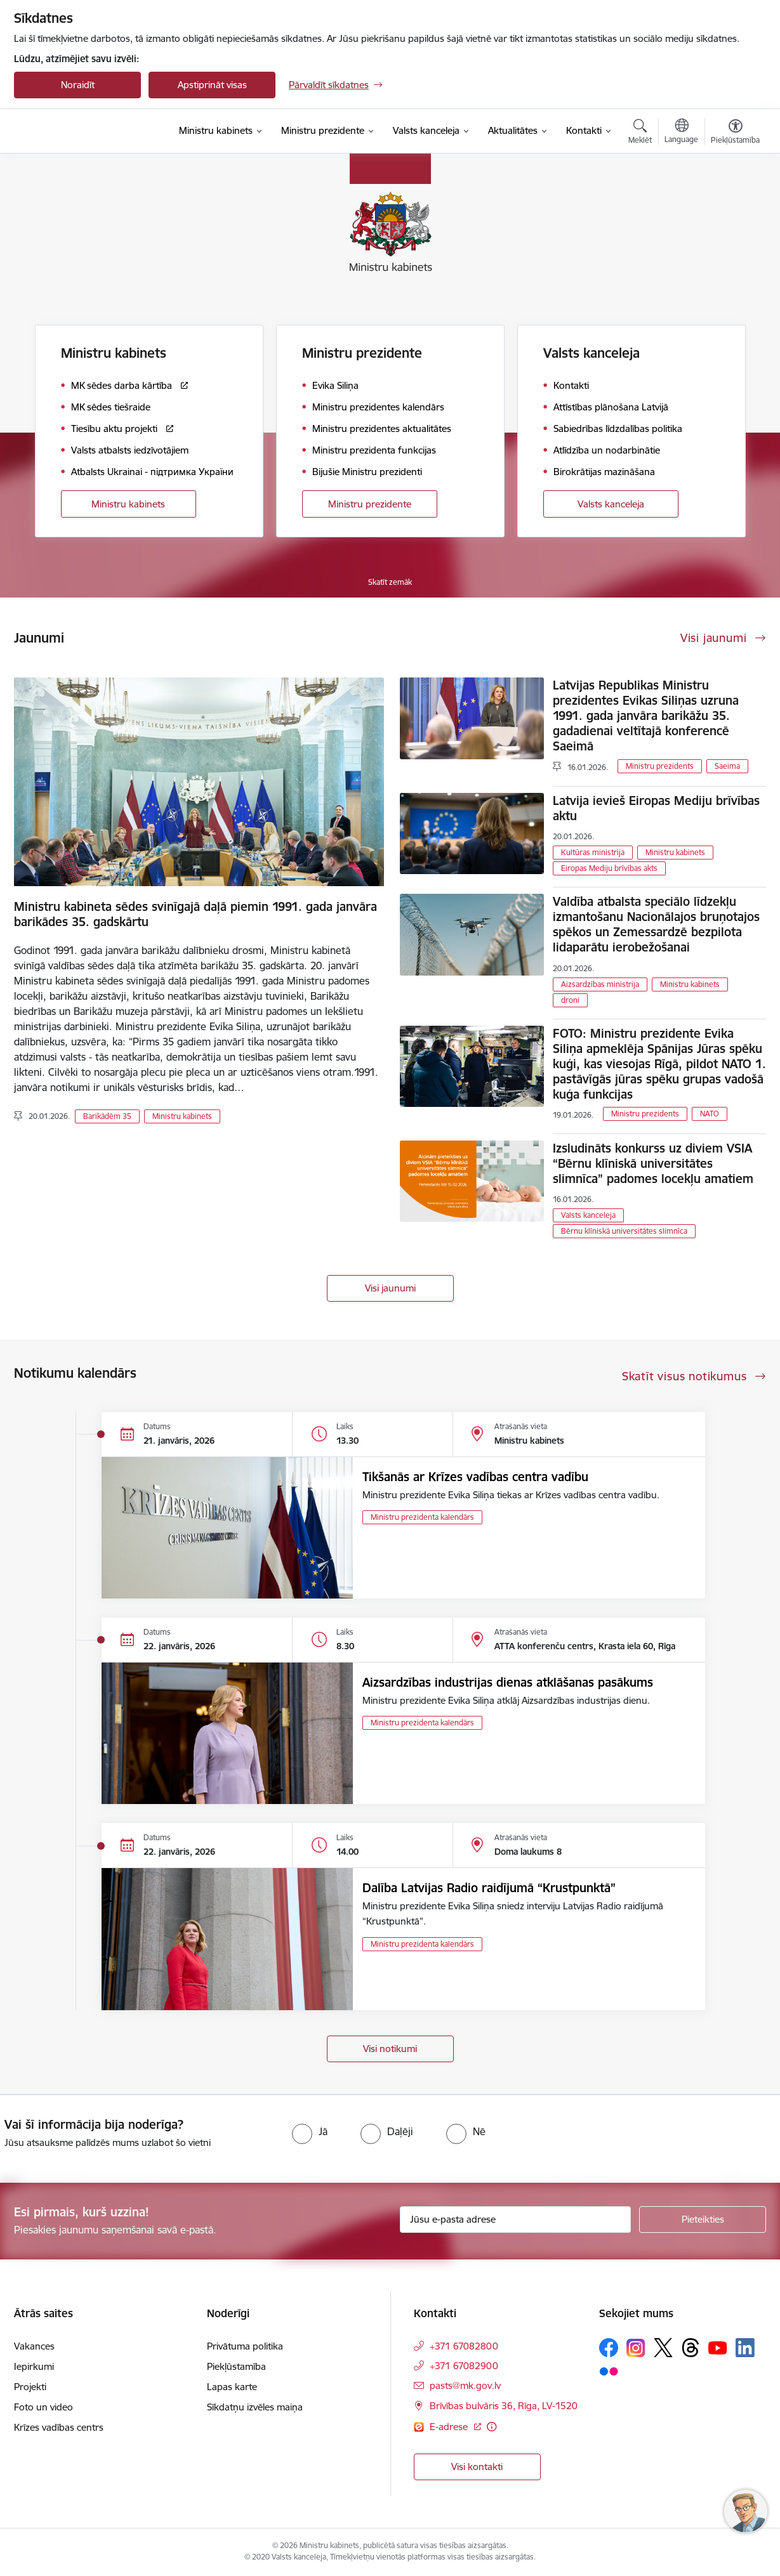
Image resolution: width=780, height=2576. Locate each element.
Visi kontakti (477, 2467)
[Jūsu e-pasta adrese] (515, 2219)
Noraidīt (78, 85)
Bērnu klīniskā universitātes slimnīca (624, 1231)
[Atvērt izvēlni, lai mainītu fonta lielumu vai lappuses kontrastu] (735, 133)
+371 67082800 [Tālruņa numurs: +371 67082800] (464, 2346)
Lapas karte (232, 2387)
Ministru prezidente (369, 504)
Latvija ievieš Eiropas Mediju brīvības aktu (656, 808)
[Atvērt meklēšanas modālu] (640, 133)
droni (570, 1000)
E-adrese (450, 2427)
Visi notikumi (390, 2049)
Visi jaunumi (390, 1288)
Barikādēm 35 (107, 1116)
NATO (709, 1113)
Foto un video (43, 2407)
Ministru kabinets (128, 504)
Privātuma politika (245, 2346)
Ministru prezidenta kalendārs (422, 1517)
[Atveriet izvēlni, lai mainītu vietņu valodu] (681, 132)
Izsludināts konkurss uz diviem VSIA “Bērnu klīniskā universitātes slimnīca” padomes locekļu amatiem (653, 1163)
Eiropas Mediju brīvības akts (609, 868)
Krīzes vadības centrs (58, 2427)
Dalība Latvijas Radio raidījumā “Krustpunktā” (489, 1887)
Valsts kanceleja (611, 504)
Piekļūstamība (236, 2366)
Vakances (34, 2346)
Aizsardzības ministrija (600, 984)
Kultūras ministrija (593, 852)
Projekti (30, 2387)
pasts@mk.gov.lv (465, 2385)
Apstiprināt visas (212, 85)
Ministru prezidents (660, 766)
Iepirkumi (34, 2366)
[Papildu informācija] (491, 2426)
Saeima (727, 766)
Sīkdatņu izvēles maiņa (255, 2407)
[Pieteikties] (702, 2219)
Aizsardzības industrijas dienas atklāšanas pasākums (507, 1682)
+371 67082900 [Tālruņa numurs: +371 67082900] (464, 2366)
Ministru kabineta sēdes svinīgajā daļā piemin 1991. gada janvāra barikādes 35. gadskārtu (195, 914)
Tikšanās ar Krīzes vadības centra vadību (475, 1476)
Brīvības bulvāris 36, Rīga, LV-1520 (504, 2406)
